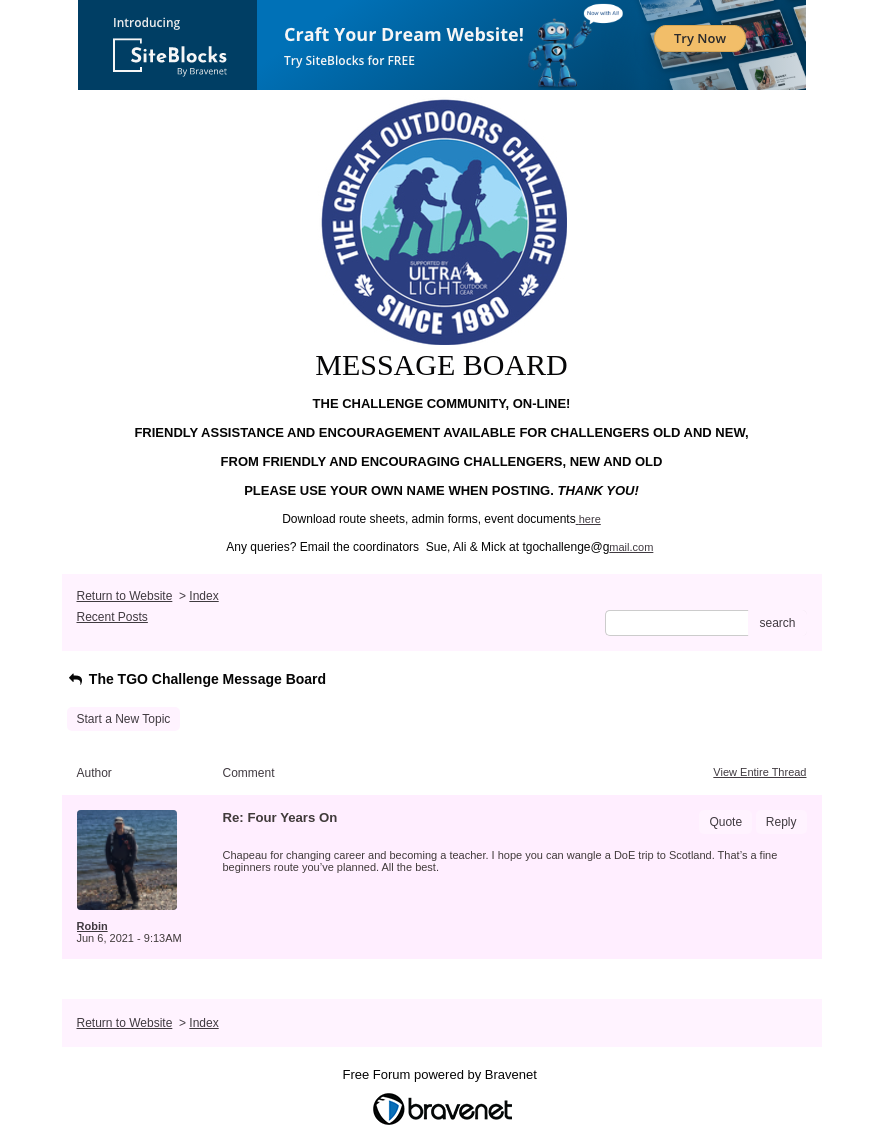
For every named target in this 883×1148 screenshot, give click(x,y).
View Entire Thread (759, 772)
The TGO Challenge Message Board (197, 679)
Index (203, 596)
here (590, 519)
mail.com (631, 547)
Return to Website (125, 596)
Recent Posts (112, 617)
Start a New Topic (124, 719)
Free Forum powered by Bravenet (442, 1074)
